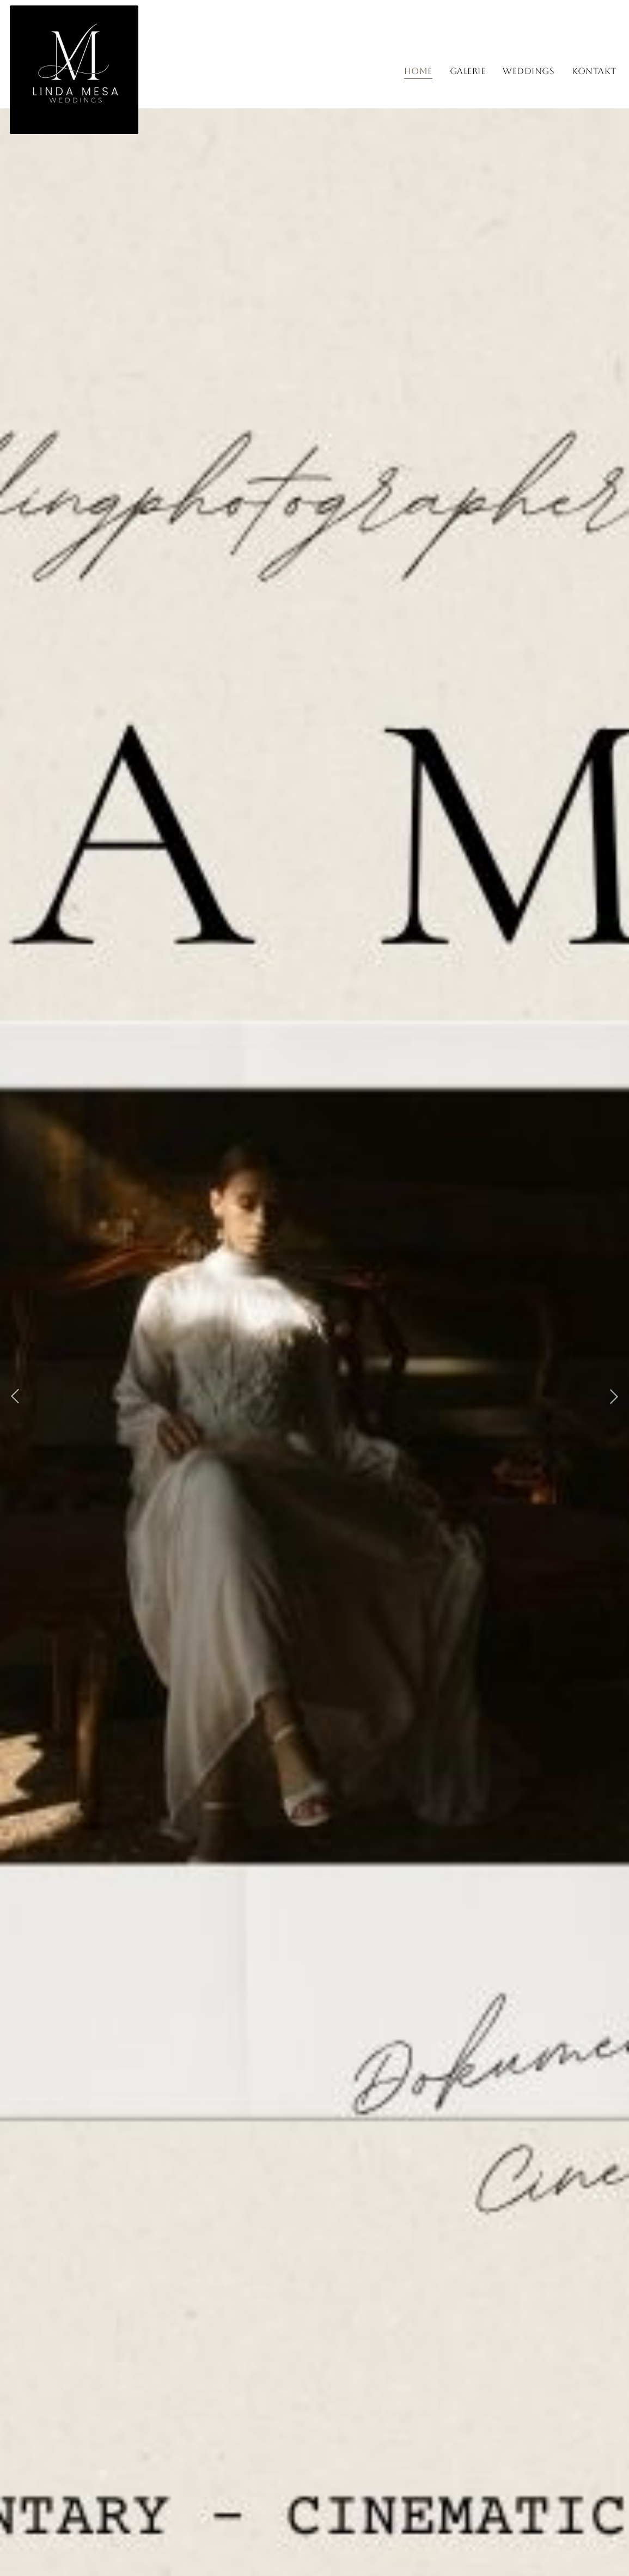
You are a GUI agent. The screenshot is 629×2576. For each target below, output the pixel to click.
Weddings (528, 71)
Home (418, 71)
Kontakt (594, 71)
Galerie (468, 71)
